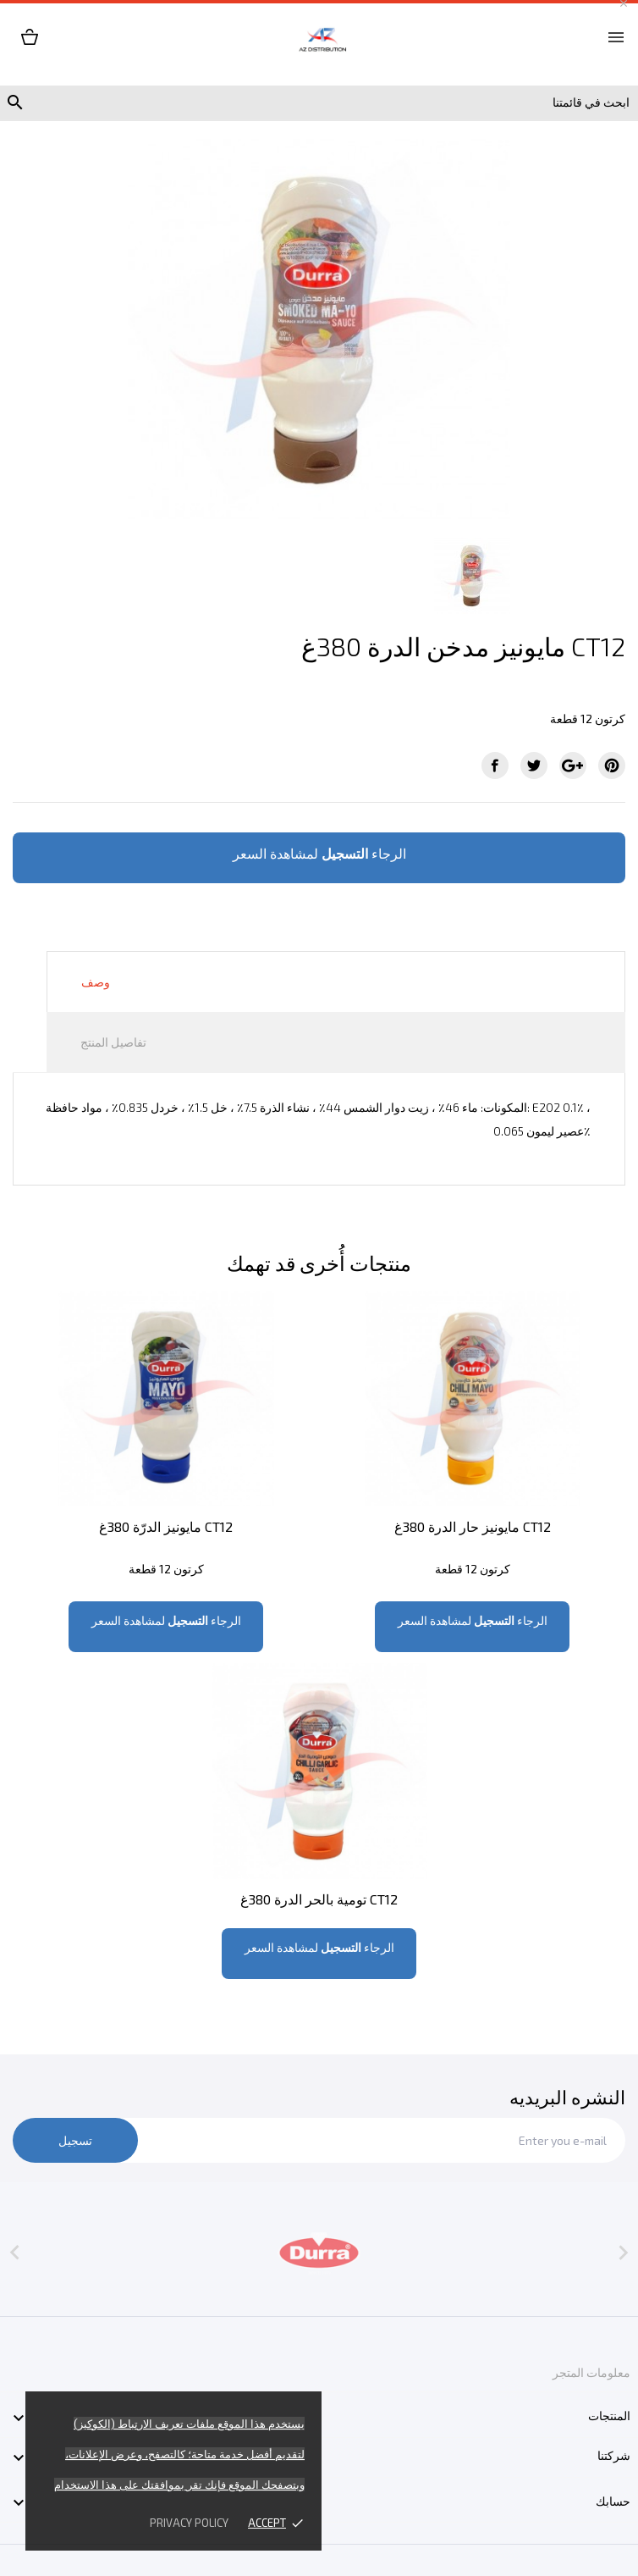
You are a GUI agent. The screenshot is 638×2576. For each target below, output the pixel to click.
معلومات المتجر (591, 2372)
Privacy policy (189, 2522)
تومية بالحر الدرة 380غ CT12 (319, 1899)
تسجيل (75, 2140)
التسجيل (345, 853)
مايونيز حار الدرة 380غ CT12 (472, 1526)
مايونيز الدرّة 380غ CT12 (166, 1526)
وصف (95, 982)
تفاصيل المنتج (113, 1042)
